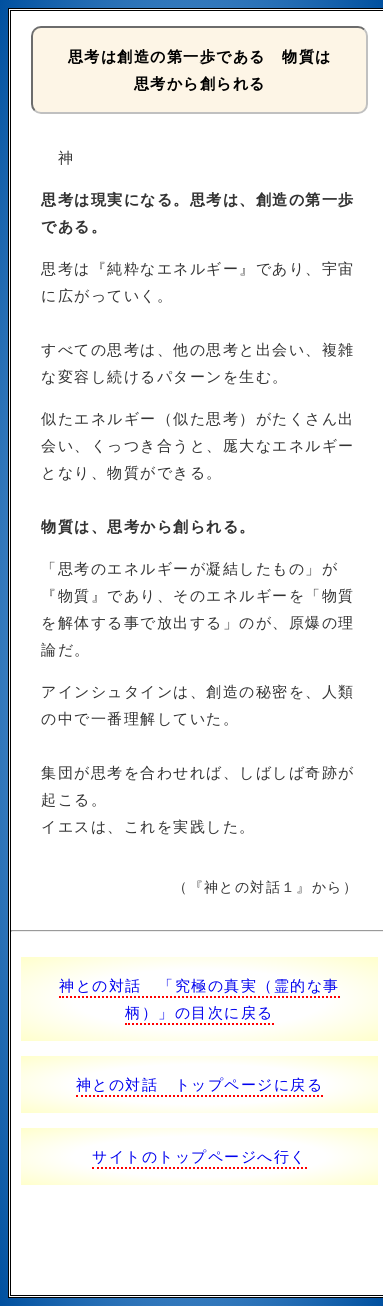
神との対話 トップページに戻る (200, 1084)
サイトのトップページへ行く (199, 1156)
